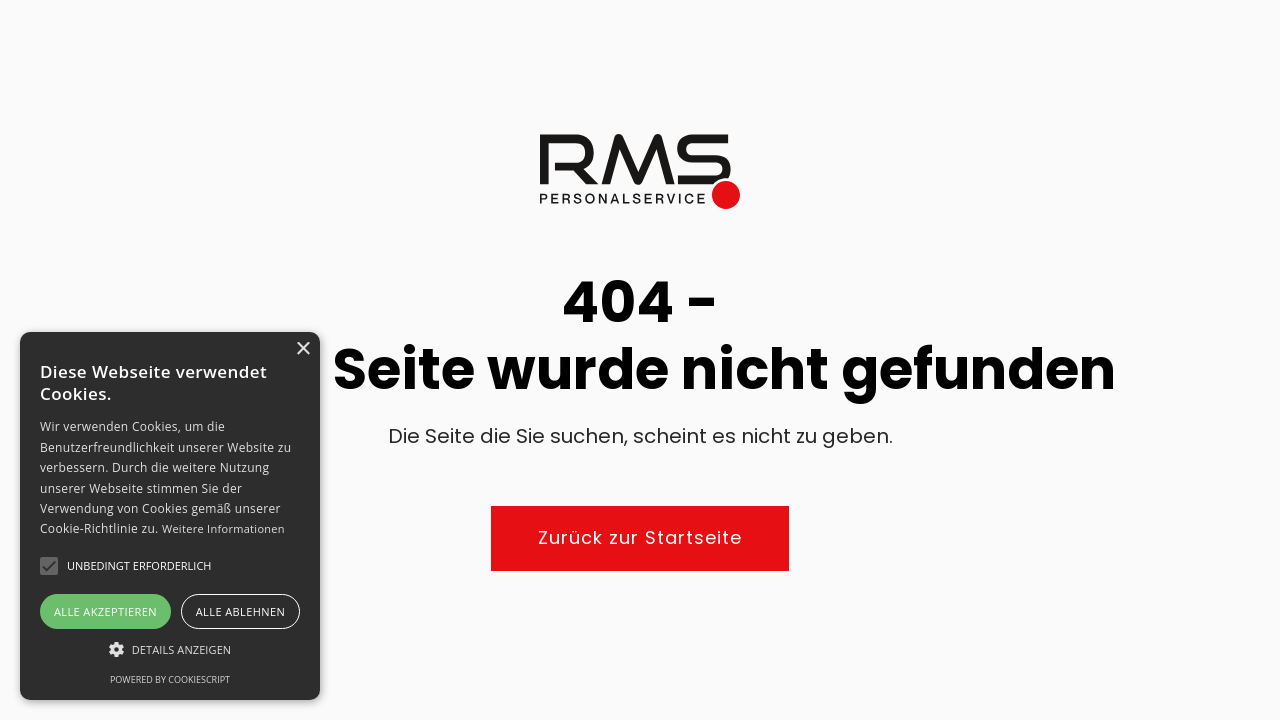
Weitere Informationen (223, 528)
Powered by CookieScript (170, 679)
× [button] (302, 349)
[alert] (170, 516)
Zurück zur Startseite (640, 537)
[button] (170, 649)
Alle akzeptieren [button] (105, 611)
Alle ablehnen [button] (240, 611)
